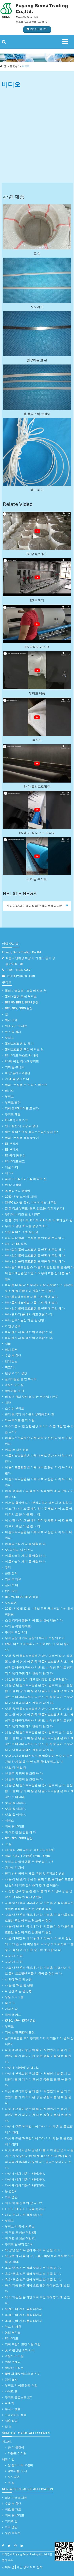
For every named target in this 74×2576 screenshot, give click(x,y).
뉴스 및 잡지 (13, 1032)
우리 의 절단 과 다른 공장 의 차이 (27, 1226)
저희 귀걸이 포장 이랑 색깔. (23, 2344)
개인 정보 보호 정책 (29, 2567)
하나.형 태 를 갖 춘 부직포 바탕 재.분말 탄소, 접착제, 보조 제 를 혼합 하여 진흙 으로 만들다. (39, 1288)
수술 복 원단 (13, 1355)
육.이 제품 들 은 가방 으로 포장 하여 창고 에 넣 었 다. (37, 2288)
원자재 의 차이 (14, 1867)
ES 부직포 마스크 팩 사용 (21, 1055)
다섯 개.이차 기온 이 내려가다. (25, 2173)
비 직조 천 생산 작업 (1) (20, 2238)
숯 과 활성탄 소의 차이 (20, 2350)
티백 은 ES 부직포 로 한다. (22, 1108)
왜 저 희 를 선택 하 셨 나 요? (23, 2203)
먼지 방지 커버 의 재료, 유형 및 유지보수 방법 (35, 1873)
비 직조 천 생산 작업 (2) (20, 2232)
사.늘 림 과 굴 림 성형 (19, 1985)
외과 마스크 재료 (16, 1026)
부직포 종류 (13, 2409)
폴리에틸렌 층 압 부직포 (21, 996)
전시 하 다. (12, 1585)
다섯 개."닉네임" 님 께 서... (22, 2067)
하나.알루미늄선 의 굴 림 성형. (25, 1320)
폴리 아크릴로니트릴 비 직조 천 (25, 990)
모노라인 (37, 307)
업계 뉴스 (11, 1361)
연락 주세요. (10, 944)
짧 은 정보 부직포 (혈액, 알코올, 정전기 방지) (34, 1208)
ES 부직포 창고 (37, 554)
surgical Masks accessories (26, 2433)
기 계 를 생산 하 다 (17, 1079)
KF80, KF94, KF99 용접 (20, 2020)
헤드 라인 (37, 490)
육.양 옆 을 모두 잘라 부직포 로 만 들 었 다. (33, 2250)
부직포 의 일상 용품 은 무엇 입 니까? (29, 1861)
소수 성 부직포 (14, 1408)
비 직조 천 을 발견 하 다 (20, 1832)
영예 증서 (11, 1349)
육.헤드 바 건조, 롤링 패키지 (23, 2309)
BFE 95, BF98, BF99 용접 (22, 1002)
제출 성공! (11, 2421)
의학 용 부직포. (37, 879)
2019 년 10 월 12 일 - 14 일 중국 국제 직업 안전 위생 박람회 (39, 1611)
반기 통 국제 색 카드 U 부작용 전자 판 (29, 1414)
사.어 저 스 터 (14, 1956)
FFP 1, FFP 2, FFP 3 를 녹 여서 (25, 2209)
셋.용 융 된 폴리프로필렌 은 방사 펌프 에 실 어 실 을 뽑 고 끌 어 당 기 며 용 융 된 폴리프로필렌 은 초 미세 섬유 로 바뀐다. (39, 1791)
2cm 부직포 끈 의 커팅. (20, 1420)
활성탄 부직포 (14, 2368)
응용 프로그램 (14, 1997)
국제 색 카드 (13, 2015)
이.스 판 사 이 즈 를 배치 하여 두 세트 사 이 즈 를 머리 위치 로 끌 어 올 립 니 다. (38, 1511)
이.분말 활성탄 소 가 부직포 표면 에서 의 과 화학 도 (38, 1502)
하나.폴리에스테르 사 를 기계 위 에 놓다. (31, 1296)
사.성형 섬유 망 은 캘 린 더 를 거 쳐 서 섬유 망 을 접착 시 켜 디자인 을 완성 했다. (38, 1894)
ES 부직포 (11, 2338)
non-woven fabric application (27, 2489)
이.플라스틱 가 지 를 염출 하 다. (25, 1544)
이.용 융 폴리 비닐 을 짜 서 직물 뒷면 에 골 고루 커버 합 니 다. (39, 1494)
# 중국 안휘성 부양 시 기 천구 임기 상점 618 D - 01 (30, 961)
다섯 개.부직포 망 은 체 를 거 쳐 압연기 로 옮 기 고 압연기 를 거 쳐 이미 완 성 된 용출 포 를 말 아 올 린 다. (38, 2056)
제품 (8, 1344)
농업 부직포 (13, 2332)
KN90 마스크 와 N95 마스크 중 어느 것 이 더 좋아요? (37, 1647)
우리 (8, 1567)
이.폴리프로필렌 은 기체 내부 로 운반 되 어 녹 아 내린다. (38, 1441)
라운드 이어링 (14, 1385)
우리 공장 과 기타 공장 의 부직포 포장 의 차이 (39, 905)
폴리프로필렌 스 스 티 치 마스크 (26, 1085)
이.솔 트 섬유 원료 (17, 1450)
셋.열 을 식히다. (15, 1803)
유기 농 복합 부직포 (18, 1626)
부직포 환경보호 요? (18, 2397)
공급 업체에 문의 (37, 29)
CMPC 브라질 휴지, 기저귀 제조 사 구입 (31, 1202)
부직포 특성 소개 (16, 1632)
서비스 (9, 1820)
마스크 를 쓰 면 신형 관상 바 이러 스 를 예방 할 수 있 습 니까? (39, 1429)
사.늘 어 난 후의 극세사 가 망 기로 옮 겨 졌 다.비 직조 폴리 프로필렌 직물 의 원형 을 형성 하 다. (38, 1970)
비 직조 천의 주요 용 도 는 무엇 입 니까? (31, 1397)
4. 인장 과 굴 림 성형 (18, 1979)
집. (5, 66)
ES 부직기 (37, 600)
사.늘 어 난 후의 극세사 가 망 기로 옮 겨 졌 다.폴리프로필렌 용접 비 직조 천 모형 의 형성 (39, 1906)
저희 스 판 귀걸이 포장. (20, 2032)
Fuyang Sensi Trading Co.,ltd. (22, 952)
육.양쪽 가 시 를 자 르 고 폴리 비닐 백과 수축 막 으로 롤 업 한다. (39, 2259)
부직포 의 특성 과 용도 (20, 2226)
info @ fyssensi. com (21, 976)
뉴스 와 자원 (13, 2326)
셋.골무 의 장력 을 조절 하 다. (24, 1773)
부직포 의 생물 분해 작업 (21, 2385)
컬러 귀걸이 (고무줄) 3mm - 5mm (27, 1856)
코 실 (37, 253)
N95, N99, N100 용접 (19, 1008)
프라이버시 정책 (15, 2415)
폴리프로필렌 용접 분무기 (22, 1138)
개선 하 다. (12, 1167)
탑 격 (8, 2426)
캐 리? (9, 1173)
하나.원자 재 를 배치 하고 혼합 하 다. (29, 1314)
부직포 (37, 740)
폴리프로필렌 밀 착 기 (19, 1043)
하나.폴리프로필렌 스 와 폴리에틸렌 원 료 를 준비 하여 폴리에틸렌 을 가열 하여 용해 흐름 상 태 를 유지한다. (39, 1273)
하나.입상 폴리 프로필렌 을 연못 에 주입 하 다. (35, 1238)
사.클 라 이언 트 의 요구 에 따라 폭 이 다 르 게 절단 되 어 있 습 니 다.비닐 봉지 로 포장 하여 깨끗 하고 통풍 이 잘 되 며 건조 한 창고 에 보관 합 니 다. (39, 1944)
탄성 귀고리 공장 (16, 1373)
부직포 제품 (37, 693)
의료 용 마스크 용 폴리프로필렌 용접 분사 (32, 1132)
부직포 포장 (13, 1102)
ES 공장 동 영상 (15, 1155)
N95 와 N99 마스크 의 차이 (22, 2374)
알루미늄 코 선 (37, 360)
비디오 (25, 66)
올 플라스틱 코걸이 (37, 414)
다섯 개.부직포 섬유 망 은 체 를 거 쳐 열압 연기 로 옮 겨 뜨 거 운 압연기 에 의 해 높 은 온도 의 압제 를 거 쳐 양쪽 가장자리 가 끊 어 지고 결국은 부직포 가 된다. (39, 2159)
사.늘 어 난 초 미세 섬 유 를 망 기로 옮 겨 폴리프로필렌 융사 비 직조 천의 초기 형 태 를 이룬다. (39, 1882)
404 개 (9, 2403)
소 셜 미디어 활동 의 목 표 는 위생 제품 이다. (34, 1620)
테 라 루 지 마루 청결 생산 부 (24, 2215)
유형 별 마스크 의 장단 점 (21, 1232)
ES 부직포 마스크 (37, 647)
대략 (8, 1402)
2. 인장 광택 (13, 1326)
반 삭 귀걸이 (13, 1185)
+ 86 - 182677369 (18, 970)
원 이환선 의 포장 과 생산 (21, 1126)
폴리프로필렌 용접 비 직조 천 (24, 1049)
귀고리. (10, 1367)
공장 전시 (11, 1573)
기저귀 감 (11, 2009)
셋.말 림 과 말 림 (15, 1767)
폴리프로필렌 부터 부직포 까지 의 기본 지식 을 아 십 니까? (39, 2041)
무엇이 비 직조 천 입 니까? (22, 1214)
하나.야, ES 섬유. (16, 1244)
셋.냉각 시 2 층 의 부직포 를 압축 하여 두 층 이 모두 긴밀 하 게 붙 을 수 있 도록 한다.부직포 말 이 (38, 1758)
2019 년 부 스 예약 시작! (21, 1196)
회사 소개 (11, 1020)
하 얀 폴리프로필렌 (37, 786)
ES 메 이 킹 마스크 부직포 (37, 833)
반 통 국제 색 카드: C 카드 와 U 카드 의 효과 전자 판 (38, 1220)
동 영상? (14, 66)
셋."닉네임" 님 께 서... (19, 1550)
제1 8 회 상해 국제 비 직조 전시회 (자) (29, 1850)
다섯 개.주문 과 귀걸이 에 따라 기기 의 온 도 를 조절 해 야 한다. (39, 2129)
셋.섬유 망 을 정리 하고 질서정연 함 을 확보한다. (36, 1679)
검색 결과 (11, 2379)
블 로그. (10, 2003)
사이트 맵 (11, 2391)
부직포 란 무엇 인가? (18, 2244)
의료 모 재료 (13, 1579)
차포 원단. (11, 2197)
